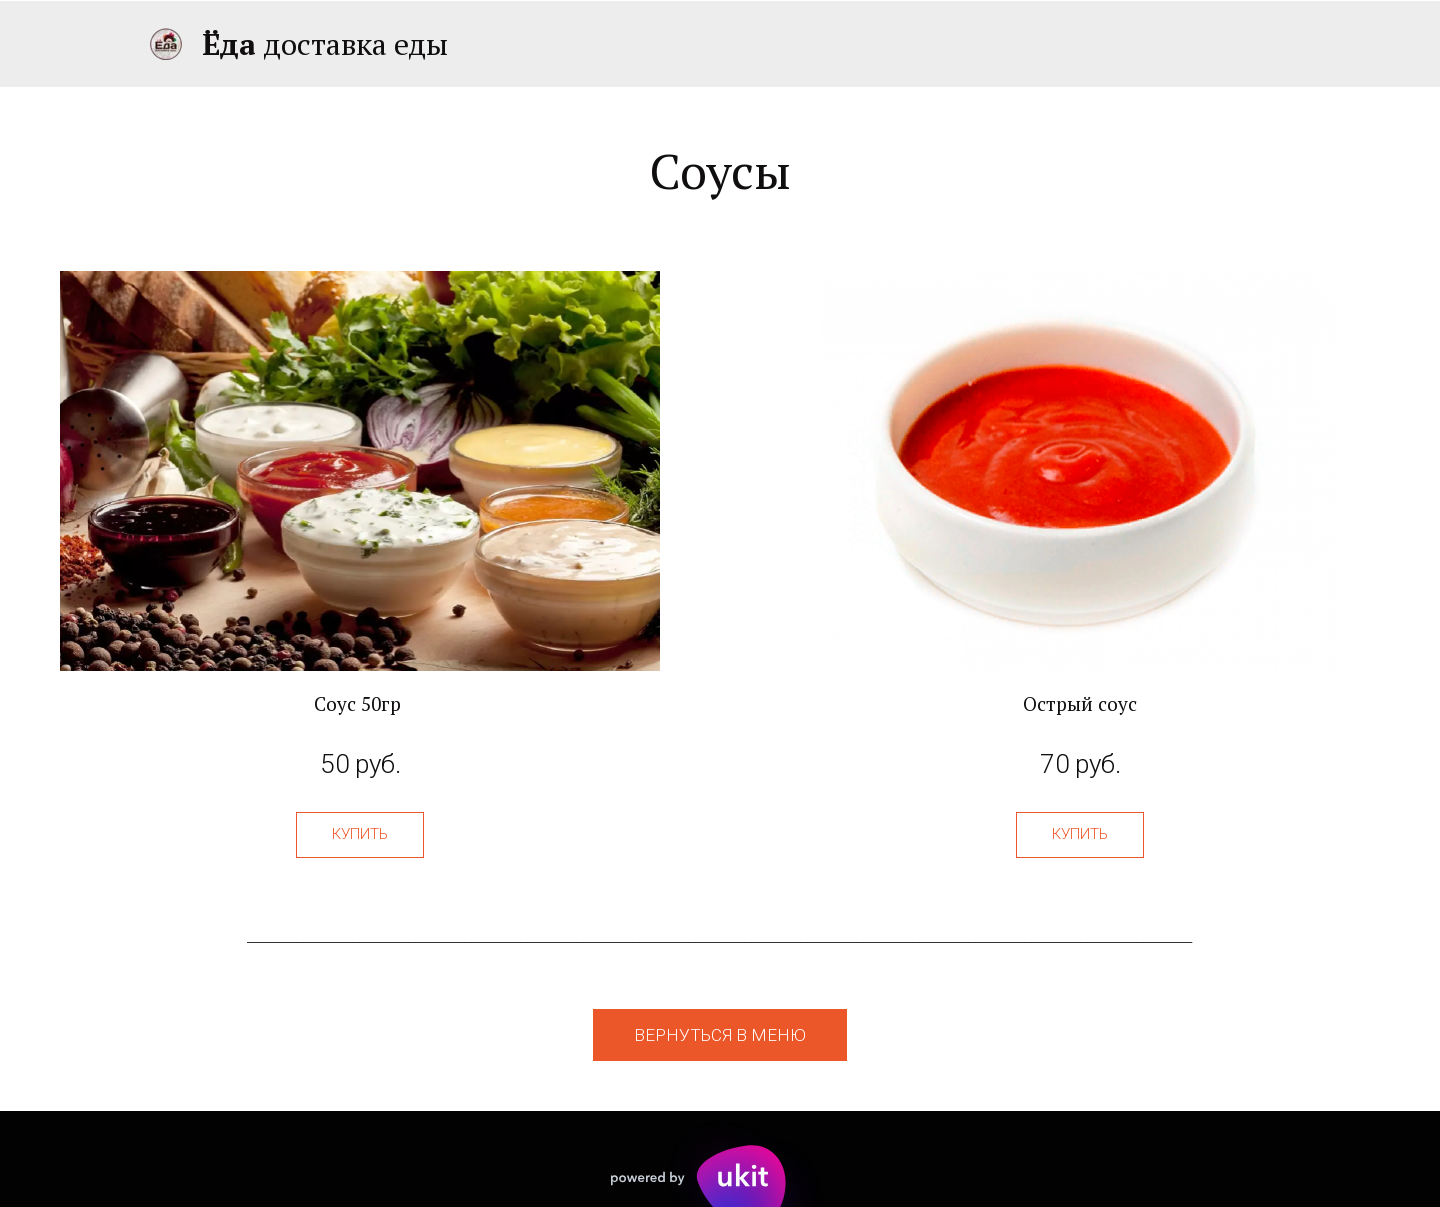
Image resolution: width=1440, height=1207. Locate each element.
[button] (360, 835)
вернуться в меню (720, 1035)
